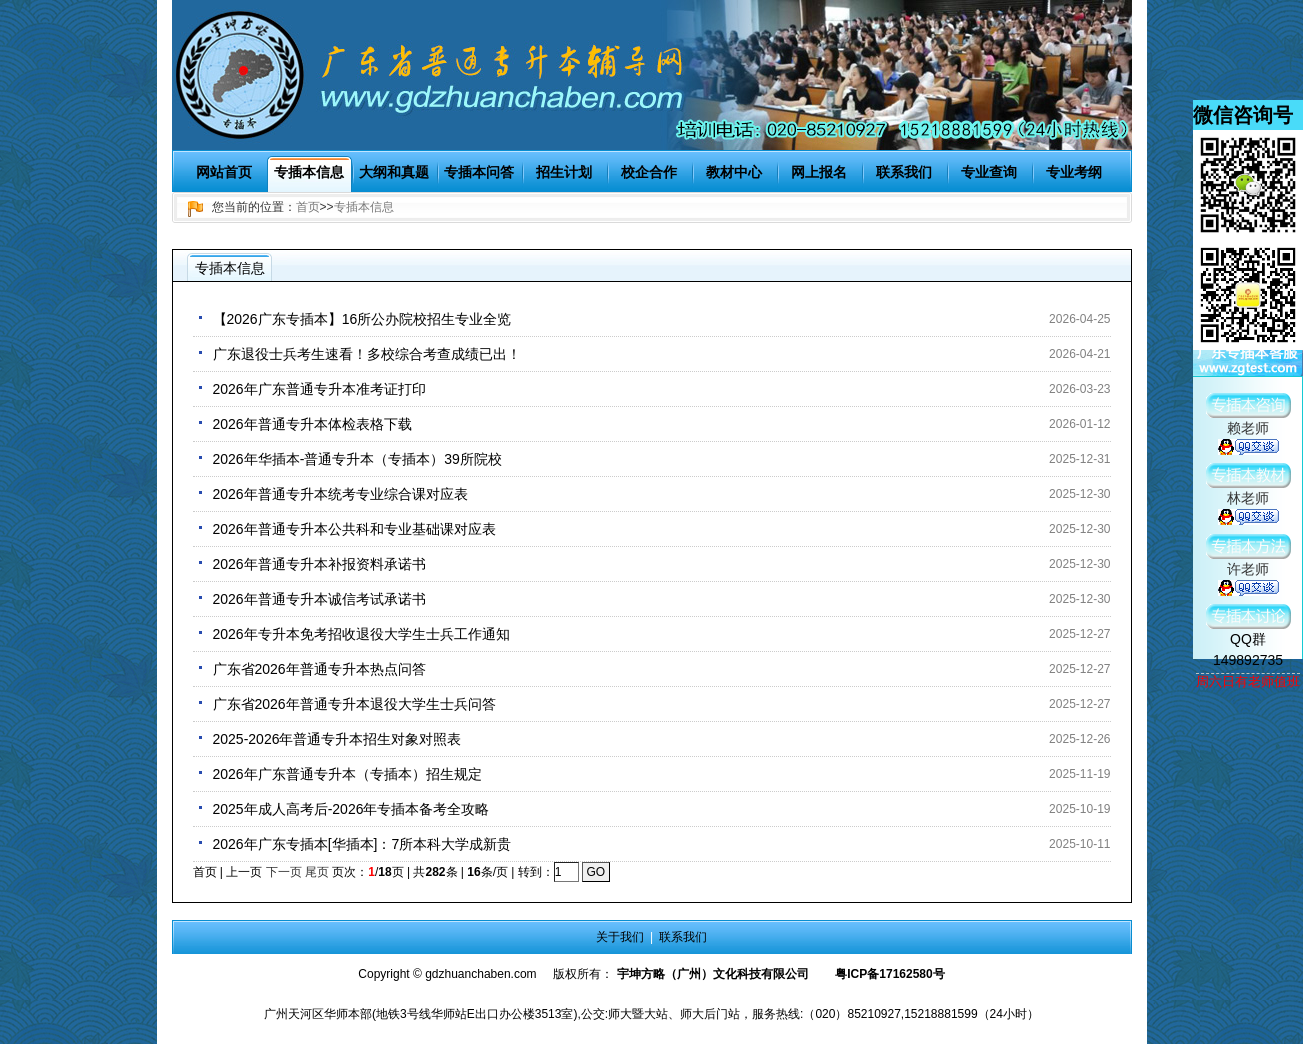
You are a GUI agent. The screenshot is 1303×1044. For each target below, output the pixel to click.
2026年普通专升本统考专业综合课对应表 (340, 494)
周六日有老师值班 (1248, 681)
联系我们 (904, 172)
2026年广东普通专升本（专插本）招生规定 (347, 774)
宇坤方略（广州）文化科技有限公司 (713, 974)
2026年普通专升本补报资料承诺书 (319, 564)
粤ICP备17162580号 (889, 974)
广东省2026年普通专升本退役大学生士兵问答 (354, 704)
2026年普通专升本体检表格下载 (312, 424)
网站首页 (224, 172)
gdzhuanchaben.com (480, 974)
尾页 (317, 872)
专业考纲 (1074, 172)
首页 (308, 207)
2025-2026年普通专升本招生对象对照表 (337, 739)
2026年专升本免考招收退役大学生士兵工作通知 (361, 634)
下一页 (284, 872)
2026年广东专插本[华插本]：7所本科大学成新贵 (362, 844)
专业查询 (989, 172)
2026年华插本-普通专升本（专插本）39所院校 (357, 459)
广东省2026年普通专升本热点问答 (319, 669)
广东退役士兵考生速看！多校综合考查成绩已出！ (367, 354)
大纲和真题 (394, 172)
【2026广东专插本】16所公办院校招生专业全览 (362, 319)
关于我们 (620, 937)
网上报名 (819, 172)
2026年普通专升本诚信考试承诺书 (319, 599)
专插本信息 (309, 172)
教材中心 (734, 172)
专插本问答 (479, 172)
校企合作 (649, 172)
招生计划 (564, 172)
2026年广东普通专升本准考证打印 (319, 389)
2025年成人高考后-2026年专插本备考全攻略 (351, 809)
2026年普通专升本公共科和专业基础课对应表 (354, 529)
